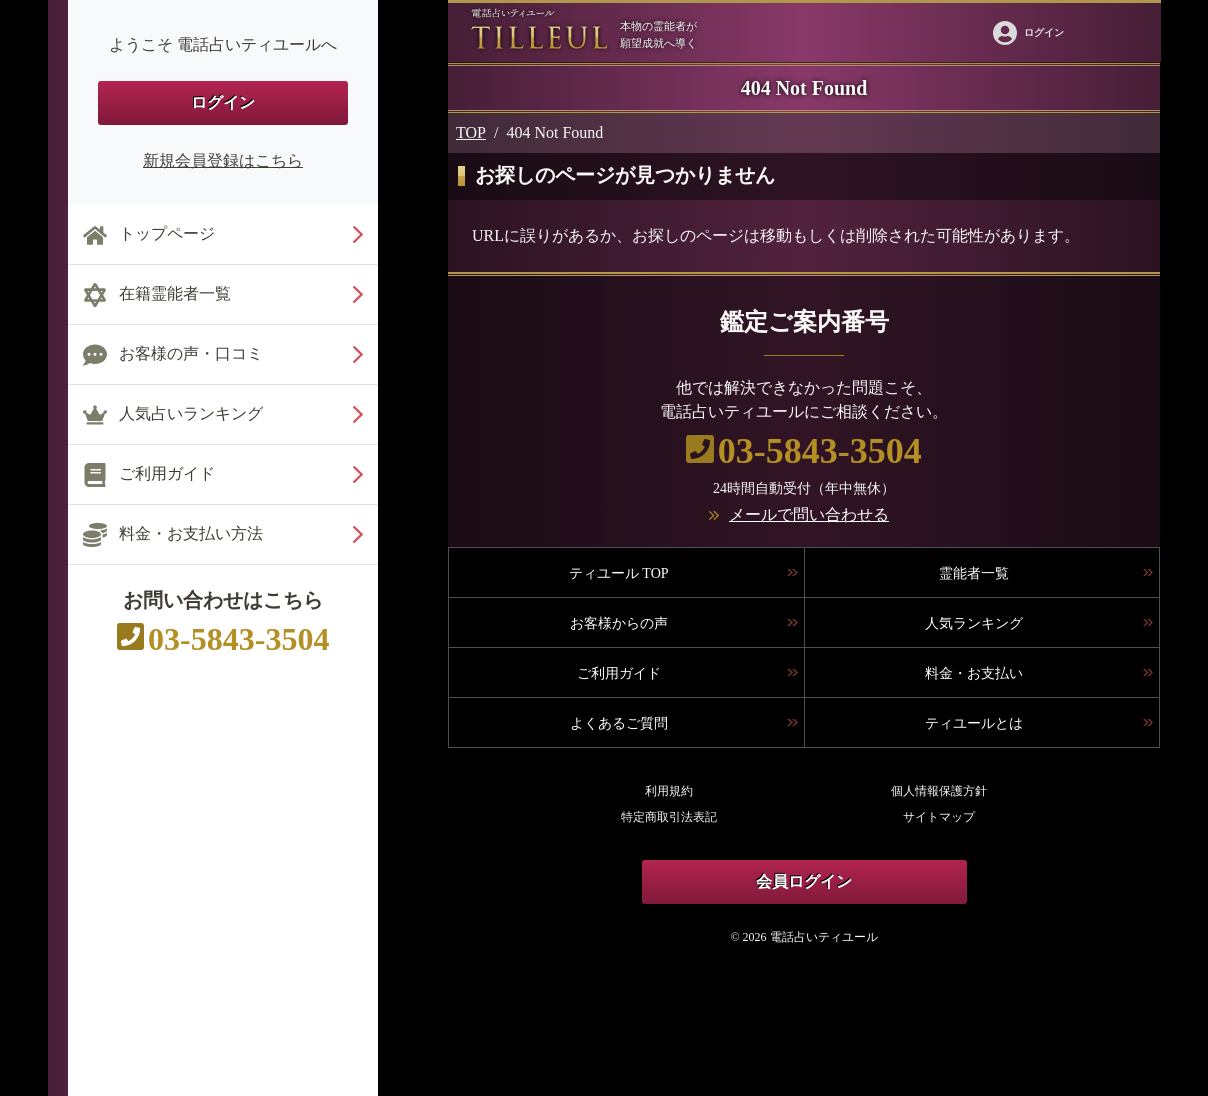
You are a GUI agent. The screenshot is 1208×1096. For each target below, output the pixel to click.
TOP (471, 132)
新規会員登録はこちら (223, 160)
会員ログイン (804, 881)
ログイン (223, 102)
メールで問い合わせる (809, 514)
